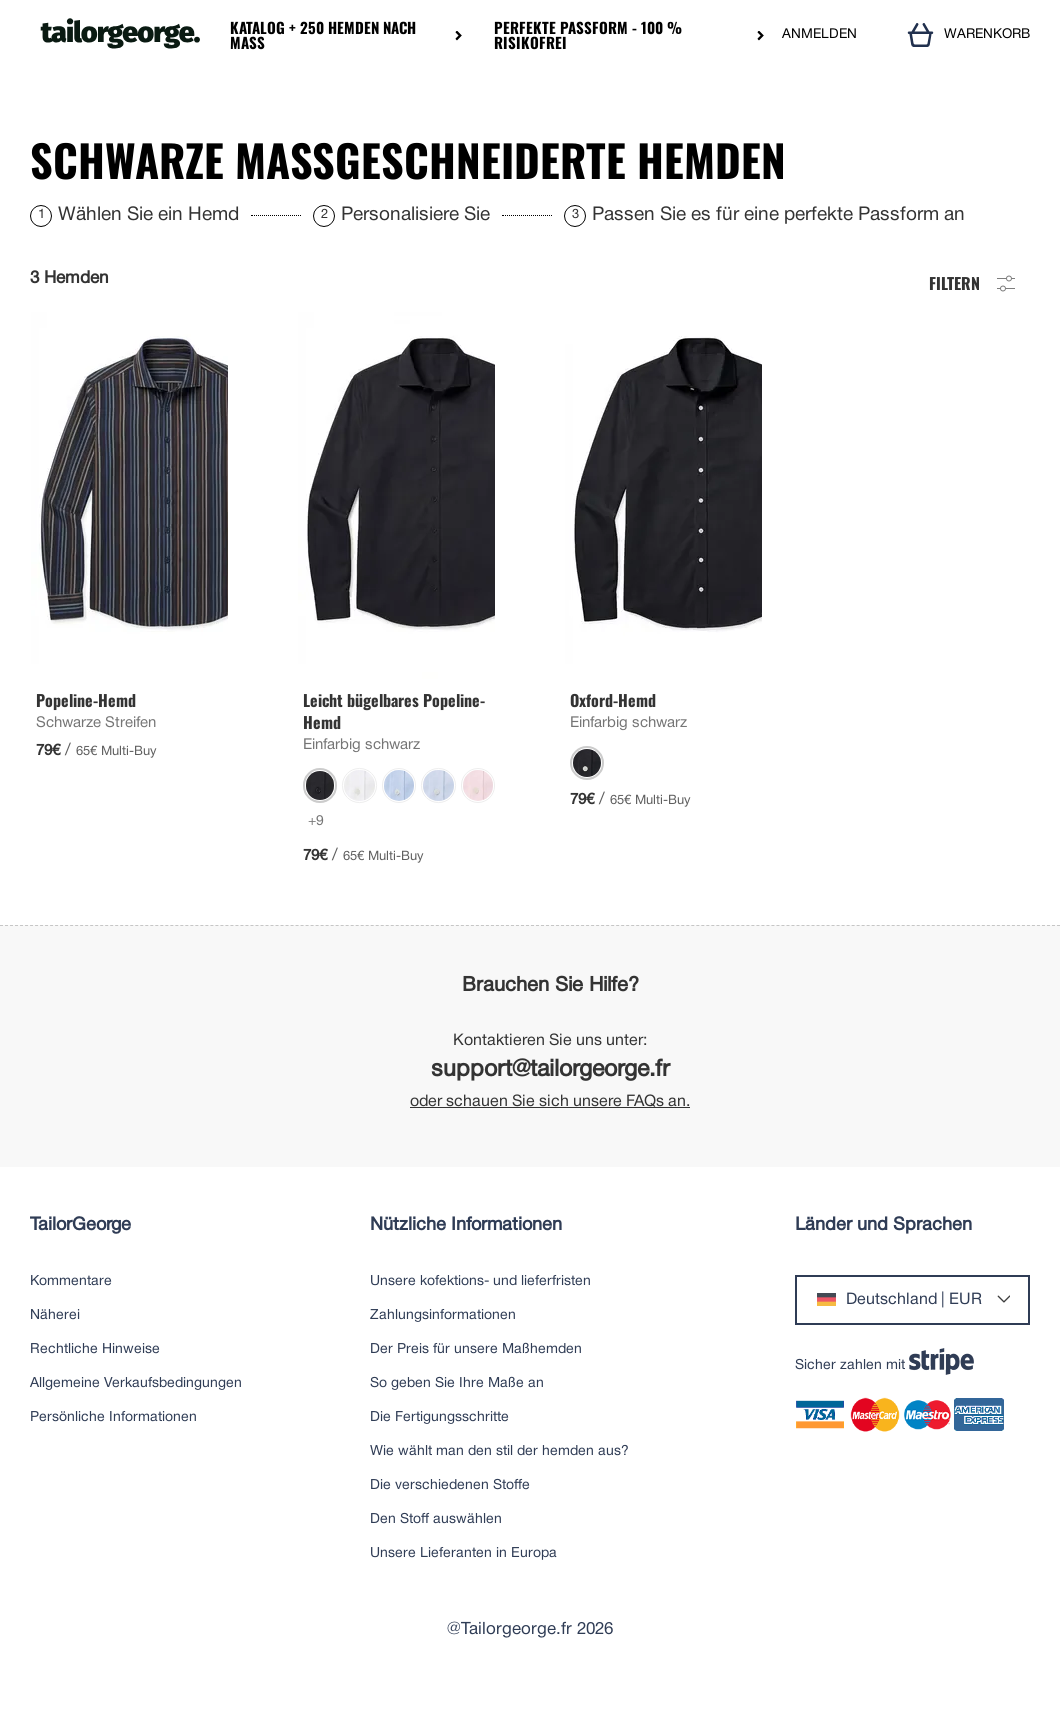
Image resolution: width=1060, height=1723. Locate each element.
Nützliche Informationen (466, 1250)
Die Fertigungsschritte (439, 1442)
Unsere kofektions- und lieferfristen (480, 1306)
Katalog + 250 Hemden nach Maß (323, 35)
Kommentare (71, 1306)
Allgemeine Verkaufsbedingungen (136, 1408)
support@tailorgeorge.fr (550, 1095)
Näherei (55, 1340)
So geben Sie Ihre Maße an (457, 1408)
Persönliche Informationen (113, 1442)
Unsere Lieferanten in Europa (463, 1578)
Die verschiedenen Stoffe (450, 1510)
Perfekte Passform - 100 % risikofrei (588, 35)
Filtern (974, 306)
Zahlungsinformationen (443, 1340)
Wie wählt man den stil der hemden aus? (499, 1476)
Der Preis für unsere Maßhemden (476, 1374)
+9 (316, 846)
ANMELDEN (819, 34)
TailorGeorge (80, 1250)
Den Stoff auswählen (436, 1544)
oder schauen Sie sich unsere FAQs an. (550, 1127)
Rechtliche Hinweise (95, 1374)
